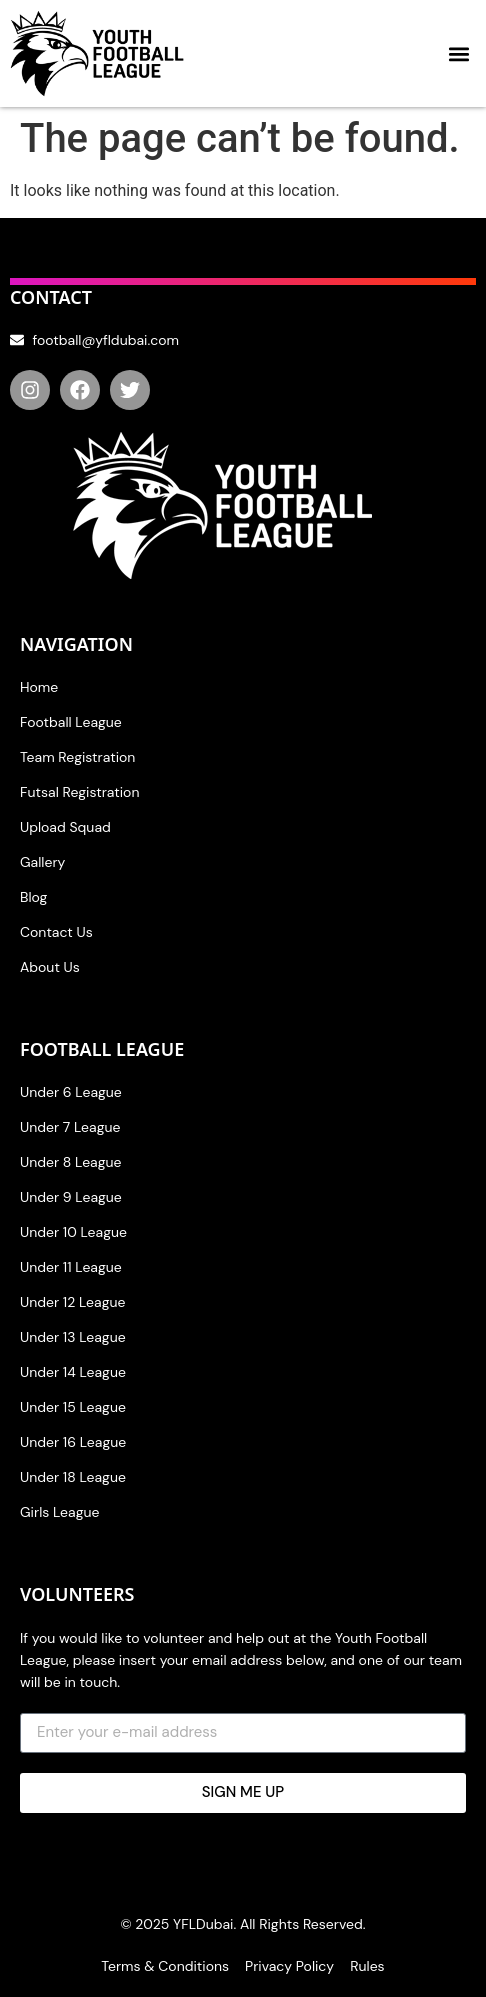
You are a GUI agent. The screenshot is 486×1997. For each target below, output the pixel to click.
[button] (459, 53)
